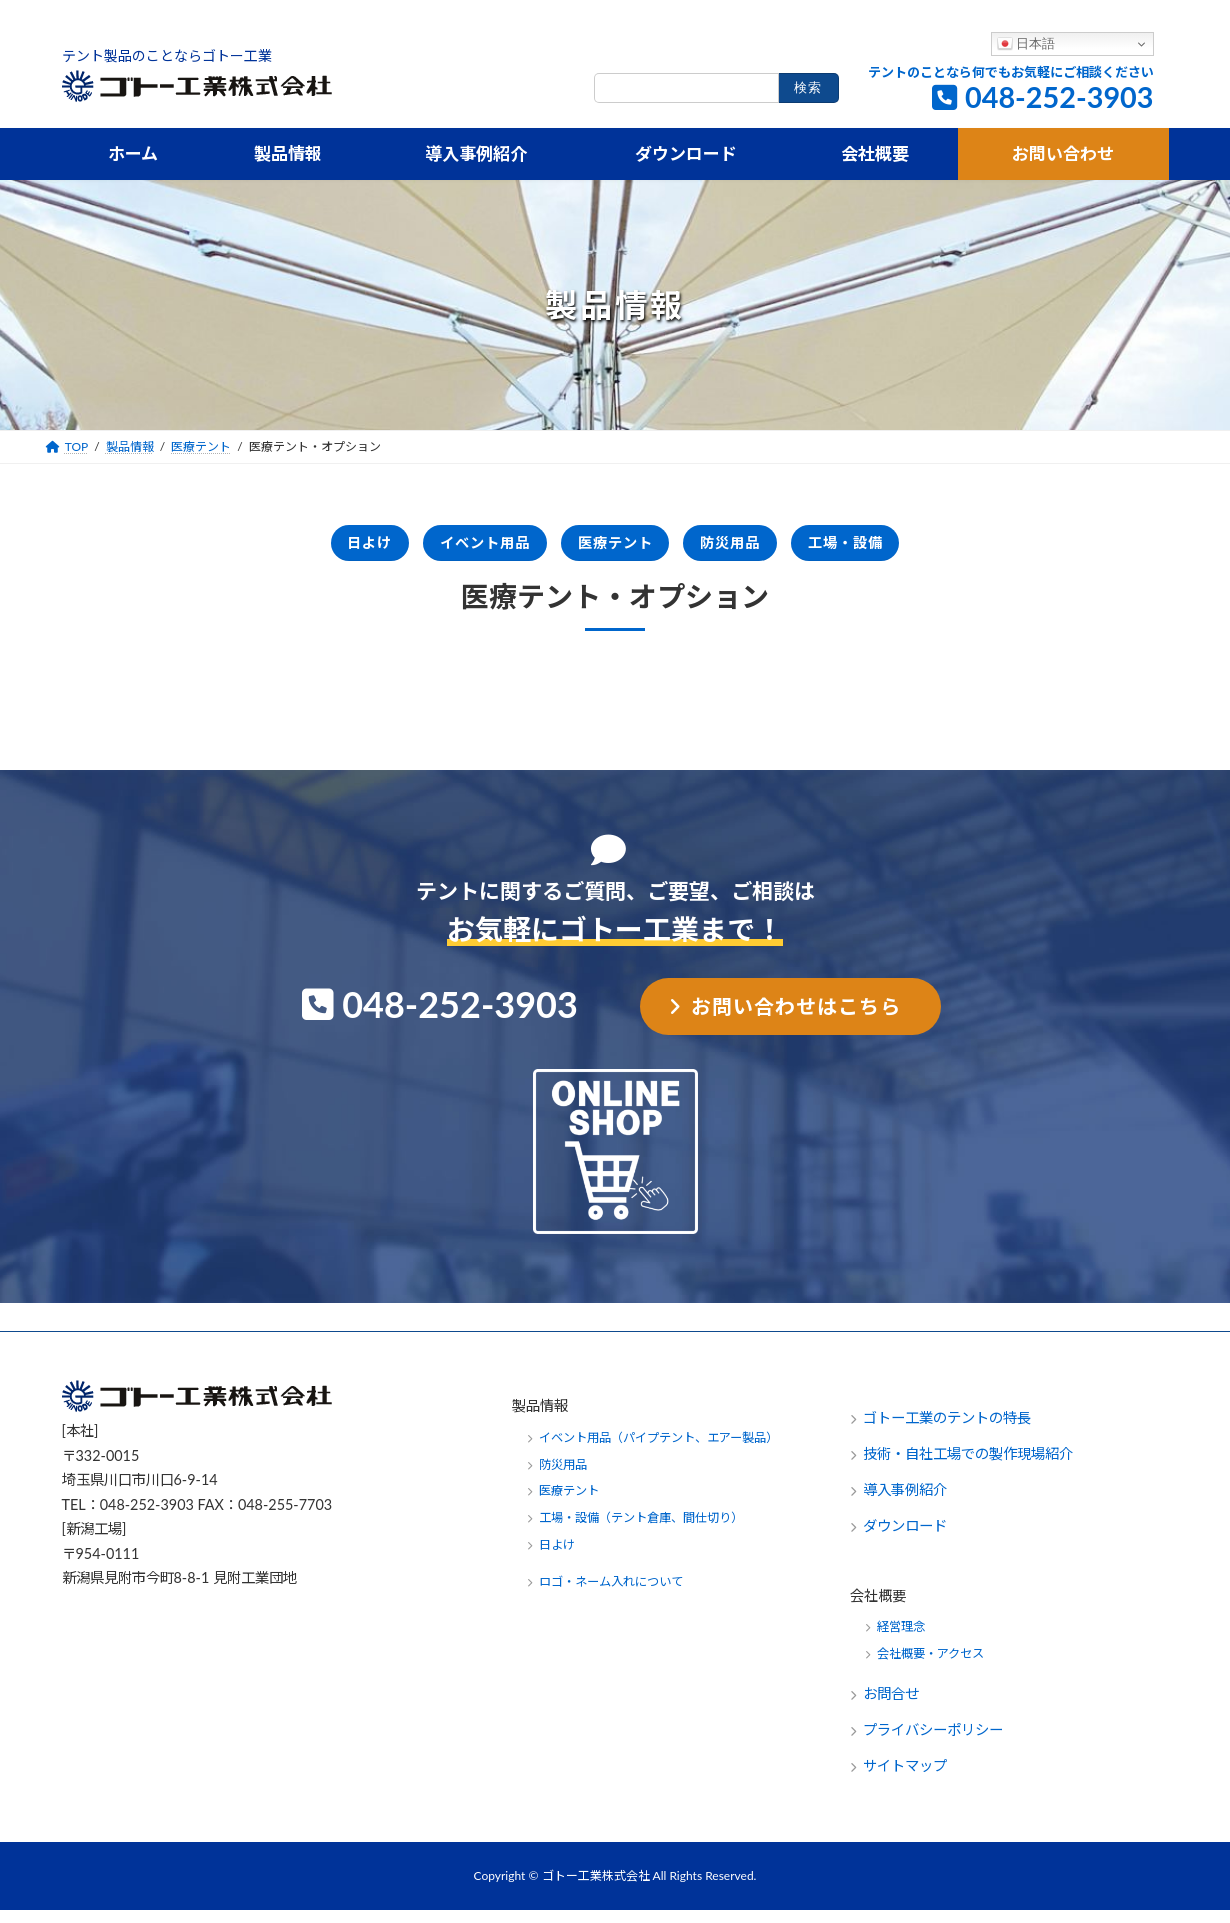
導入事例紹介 (905, 1502)
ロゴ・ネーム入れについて (611, 1594)
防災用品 (766, 548)
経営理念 (901, 1639)
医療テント (615, 548)
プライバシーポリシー (933, 1742)
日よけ (296, 548)
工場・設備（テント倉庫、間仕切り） (641, 1530)
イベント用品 (447, 548)
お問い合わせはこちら (796, 1018)
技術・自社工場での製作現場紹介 (968, 1466)
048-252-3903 (1059, 97)
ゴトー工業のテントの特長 (947, 1430)
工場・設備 (916, 548)
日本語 (1026, 44)
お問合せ (893, 1706)
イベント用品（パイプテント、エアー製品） (658, 1449)
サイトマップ (905, 1778)
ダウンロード (905, 1538)
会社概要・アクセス (930, 1666)
